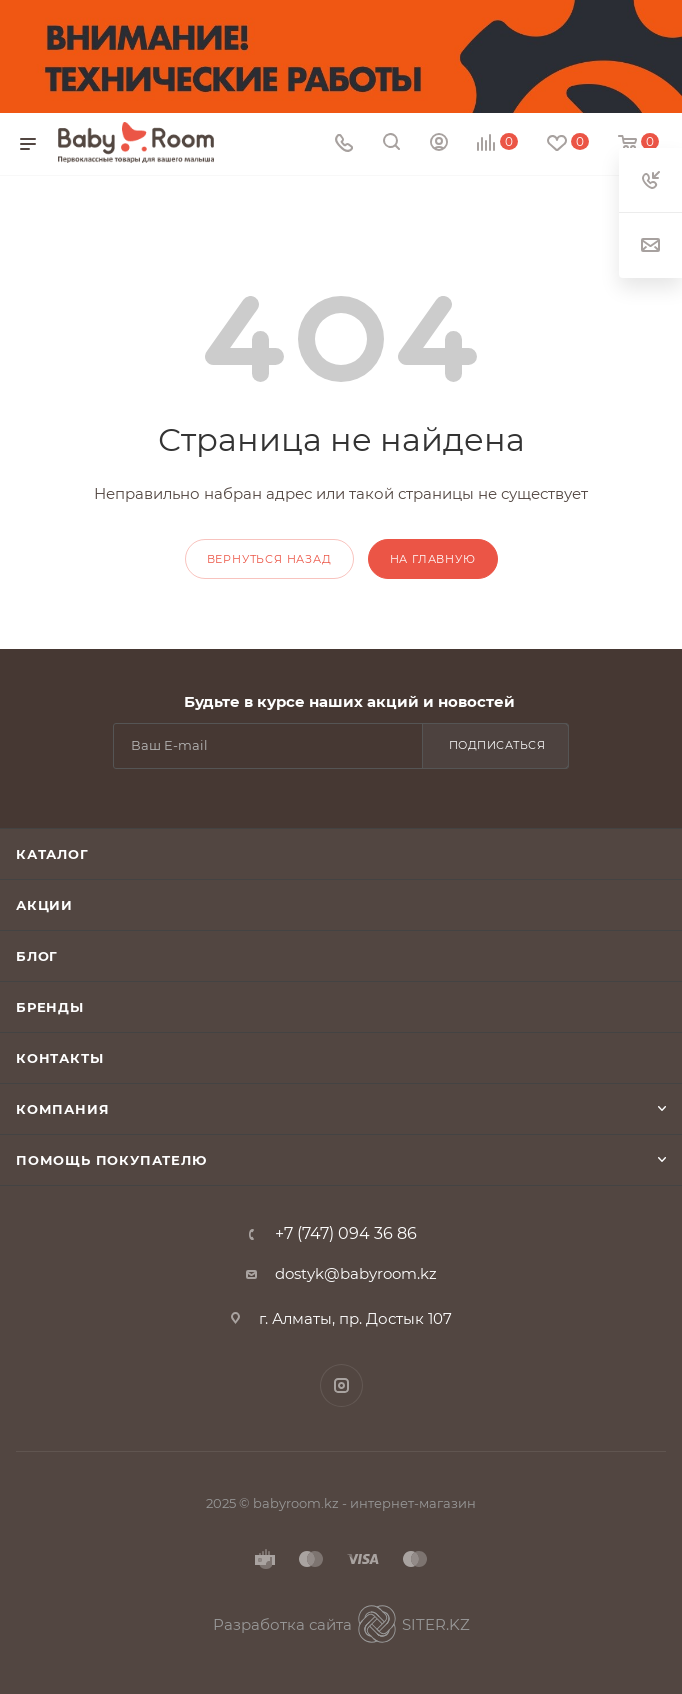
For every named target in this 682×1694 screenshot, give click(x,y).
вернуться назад (269, 559)
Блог (37, 956)
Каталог (52, 854)
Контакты (59, 1058)
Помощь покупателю (111, 1160)
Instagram (341, 1385)
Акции (44, 905)
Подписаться (497, 745)
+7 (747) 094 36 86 (346, 1234)
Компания (62, 1109)
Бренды (50, 1007)
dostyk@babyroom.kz (356, 1273)
